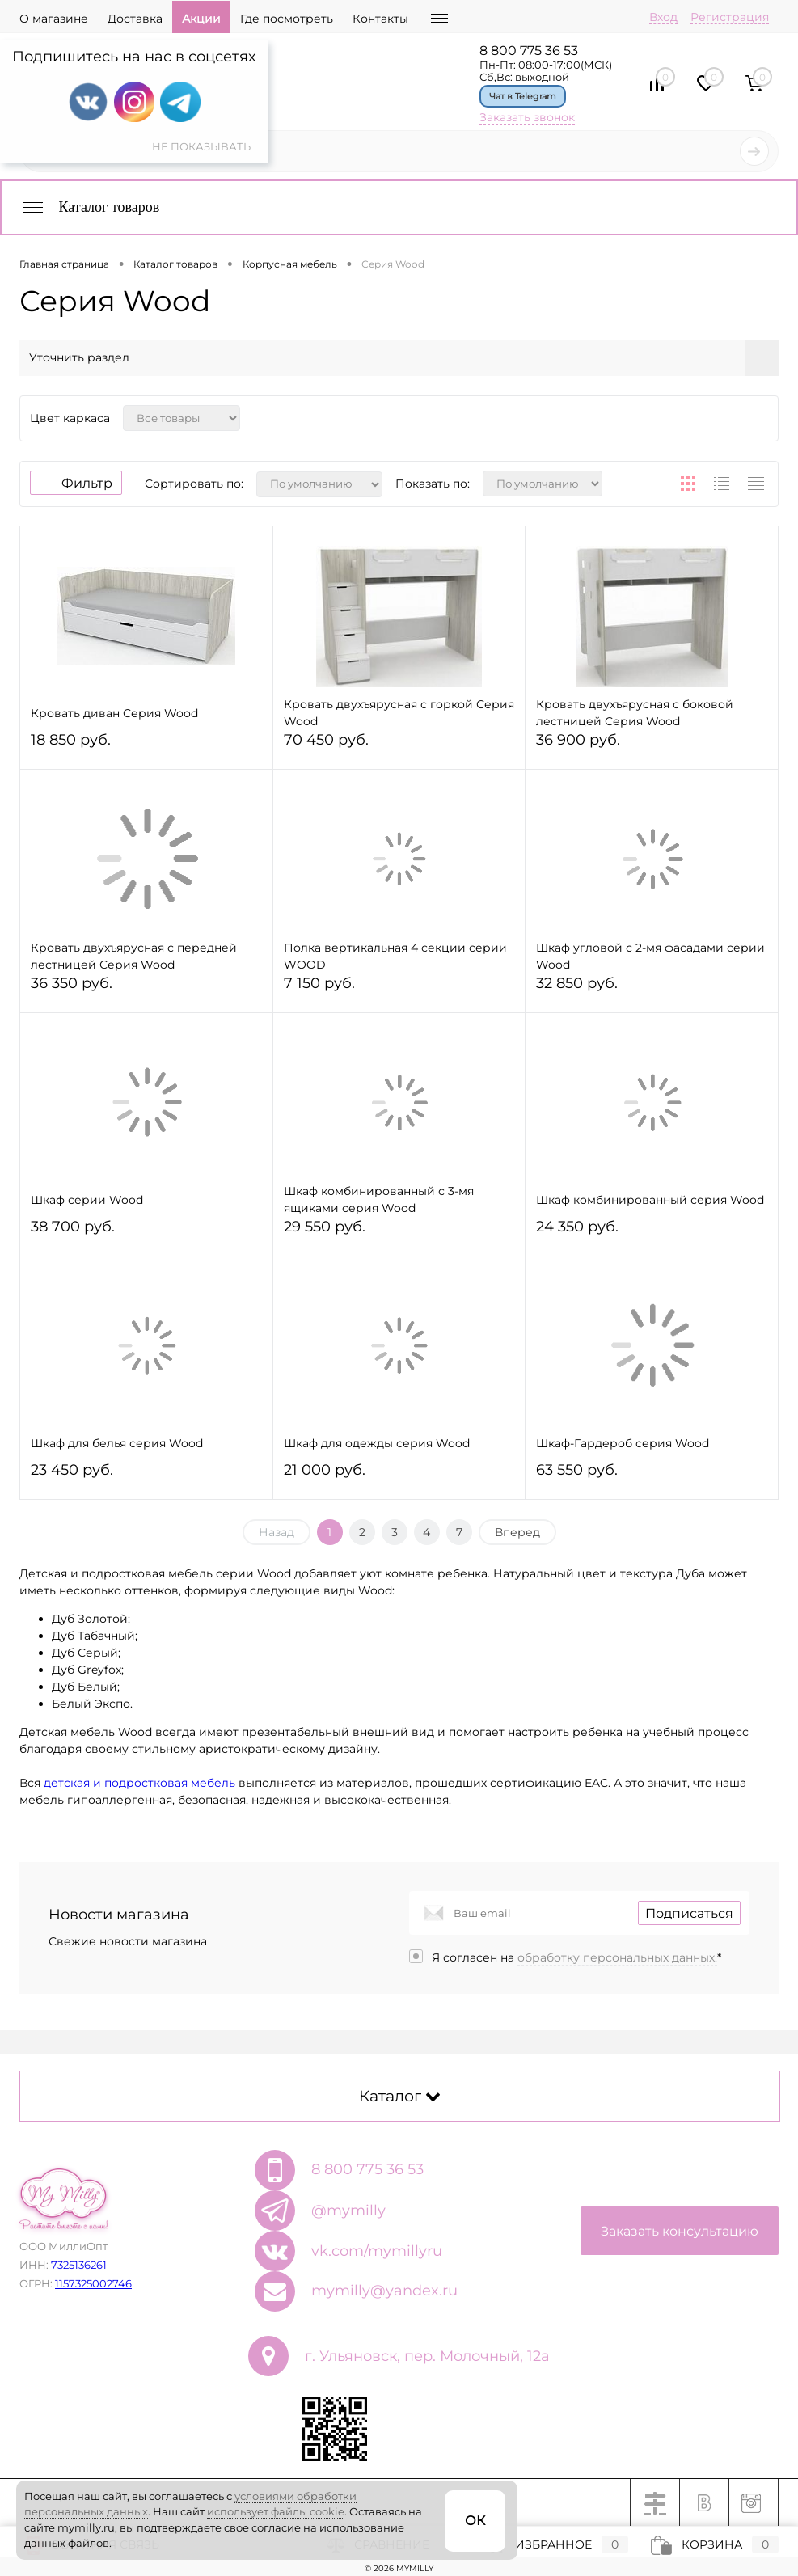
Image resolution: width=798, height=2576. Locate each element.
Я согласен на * (576, 1957)
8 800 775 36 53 (528, 50)
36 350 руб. (146, 990)
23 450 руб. (146, 1477)
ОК (475, 2520)
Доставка (135, 18)
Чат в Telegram (522, 96)
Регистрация (729, 17)
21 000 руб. (399, 1477)
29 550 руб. (399, 1233)
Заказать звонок (527, 117)
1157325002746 (93, 2283)
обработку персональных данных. (617, 1957)
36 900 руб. (651, 747)
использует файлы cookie (275, 2511)
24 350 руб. (651, 1233)
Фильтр (76, 483)
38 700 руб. (146, 1233)
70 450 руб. (399, 747)
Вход (663, 17)
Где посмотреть (286, 18)
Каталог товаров (90, 207)
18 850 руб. (146, 747)
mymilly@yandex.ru (384, 2290)
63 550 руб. (651, 1477)
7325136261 (79, 2264)
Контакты (380, 18)
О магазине (53, 18)
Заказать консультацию (679, 2231)
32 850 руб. (651, 990)
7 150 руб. (399, 990)
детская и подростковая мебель (139, 1783)
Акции (201, 18)
